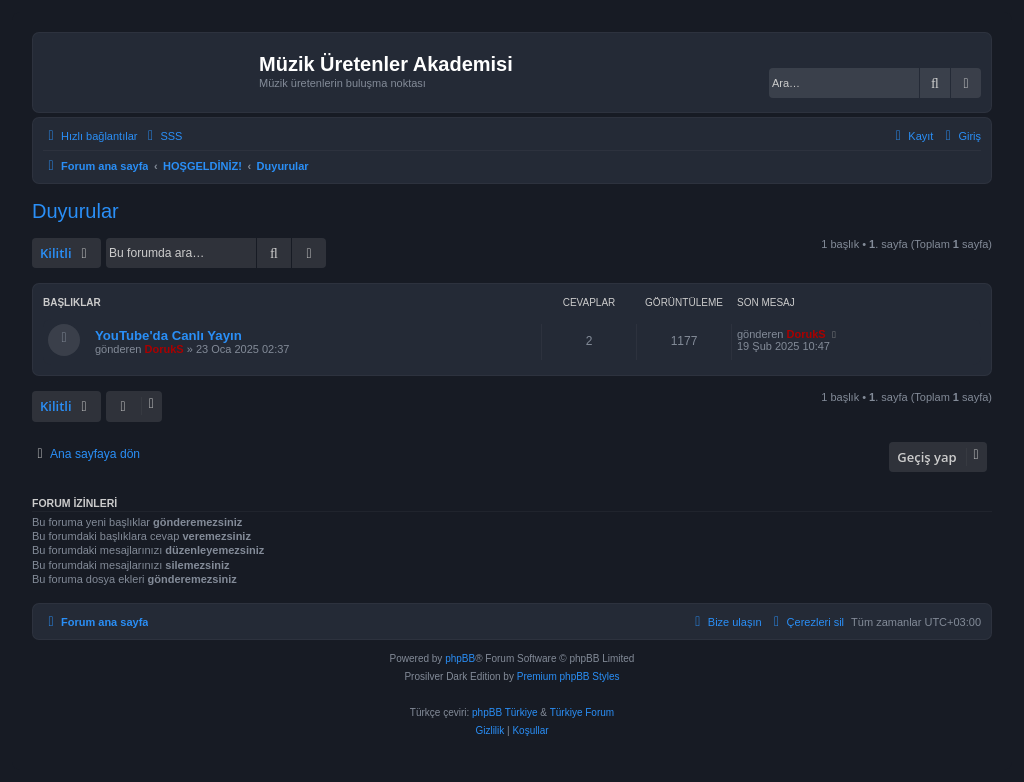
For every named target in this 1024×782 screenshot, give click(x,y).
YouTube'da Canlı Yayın (168, 335)
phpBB (460, 658)
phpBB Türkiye (504, 712)
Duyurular (75, 211)
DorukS (164, 349)
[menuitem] (162, 136)
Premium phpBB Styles (568, 676)
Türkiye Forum (582, 712)
